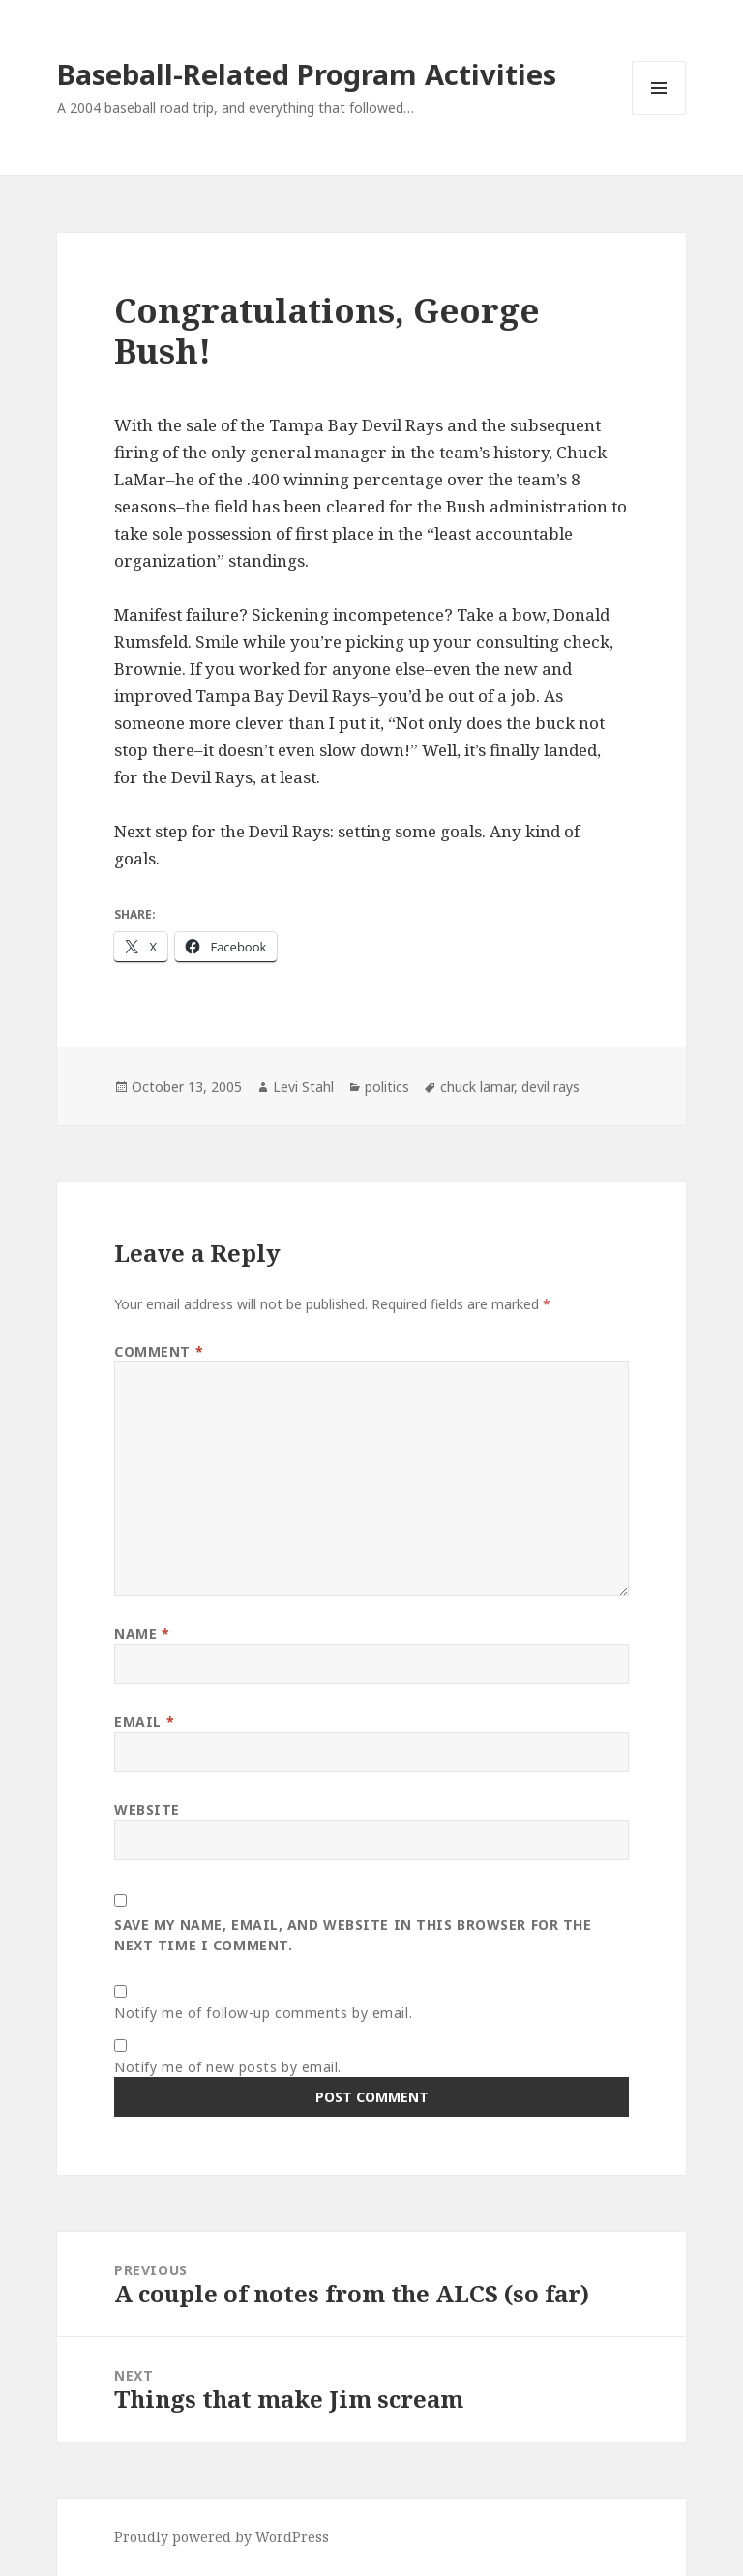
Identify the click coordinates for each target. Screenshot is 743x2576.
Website (147, 1809)
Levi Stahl (303, 1086)
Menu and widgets (659, 114)
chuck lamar (477, 1086)
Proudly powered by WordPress (221, 2537)
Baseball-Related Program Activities (306, 74)
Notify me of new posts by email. (228, 2067)
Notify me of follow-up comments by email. (263, 2013)
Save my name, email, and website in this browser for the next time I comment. (352, 1935)
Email (144, 1721)
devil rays (550, 1086)
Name (141, 1634)
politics (387, 1086)
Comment (158, 1351)
